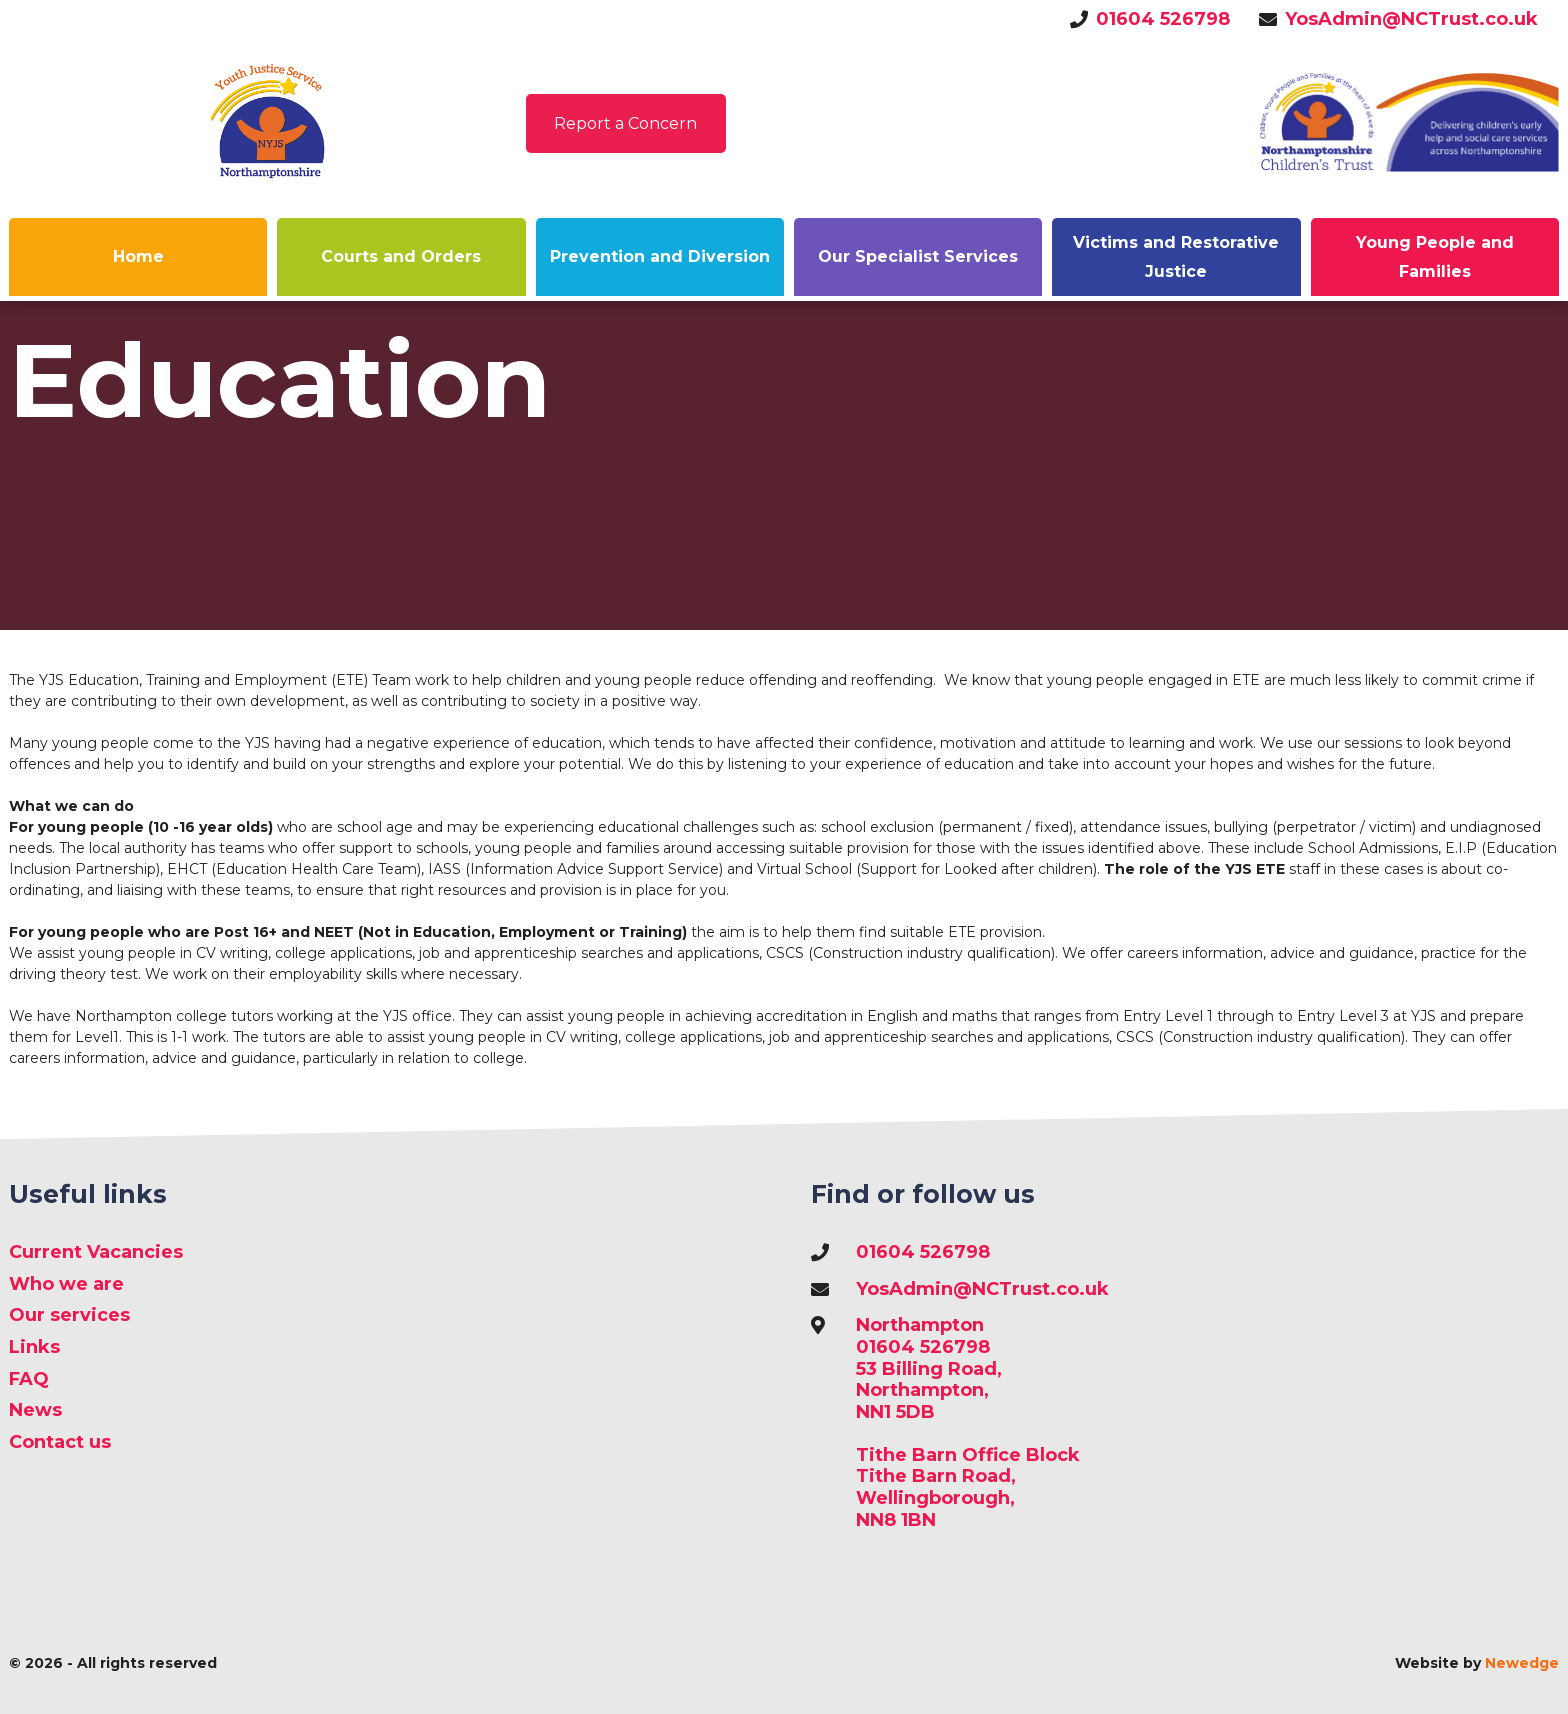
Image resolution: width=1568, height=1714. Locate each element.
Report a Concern (625, 123)
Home (138, 256)
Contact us (60, 1442)
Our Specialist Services (918, 256)
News (35, 1410)
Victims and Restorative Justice (1176, 257)
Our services (69, 1315)
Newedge (1522, 1663)
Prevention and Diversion (660, 256)
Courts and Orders (401, 256)
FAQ (29, 1379)
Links (34, 1347)
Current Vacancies (96, 1252)
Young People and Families (1435, 257)
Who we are (66, 1284)
